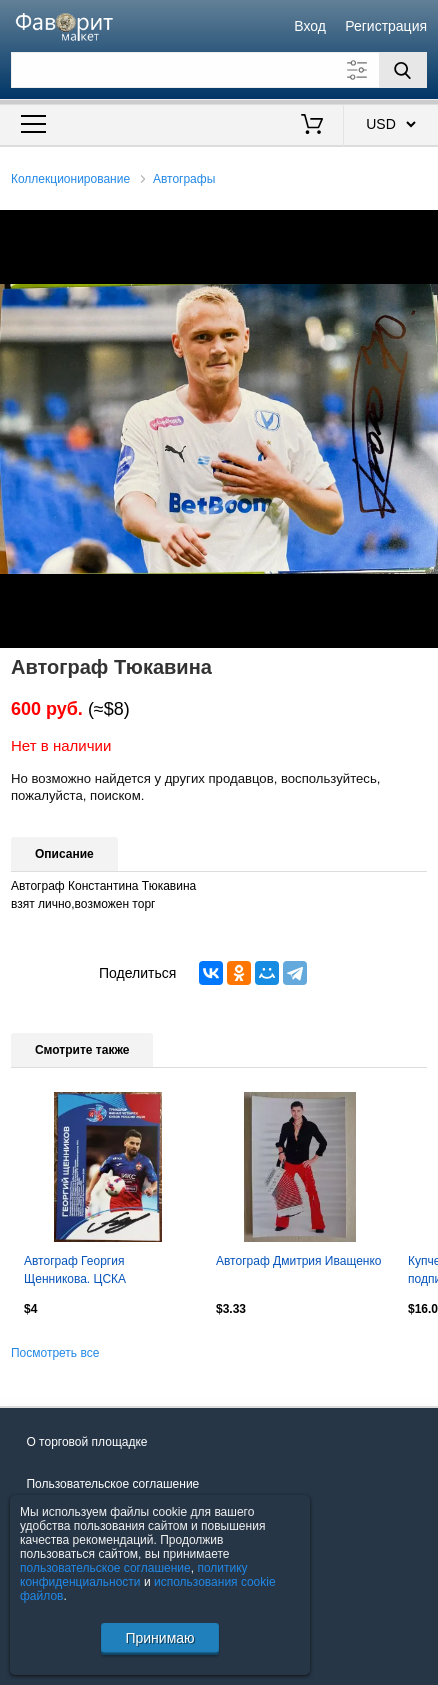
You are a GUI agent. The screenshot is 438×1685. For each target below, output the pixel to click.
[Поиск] (403, 70)
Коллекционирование (70, 179)
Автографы (184, 179)
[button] (420, 228)
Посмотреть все (55, 1353)
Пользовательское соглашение (112, 1484)
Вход (310, 26)
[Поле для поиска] (219, 70)
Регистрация (386, 26)
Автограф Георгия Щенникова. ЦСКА (75, 1270)
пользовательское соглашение (105, 1568)
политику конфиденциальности (134, 1575)
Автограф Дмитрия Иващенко (299, 1261)
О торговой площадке (86, 1442)
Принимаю (159, 1638)
